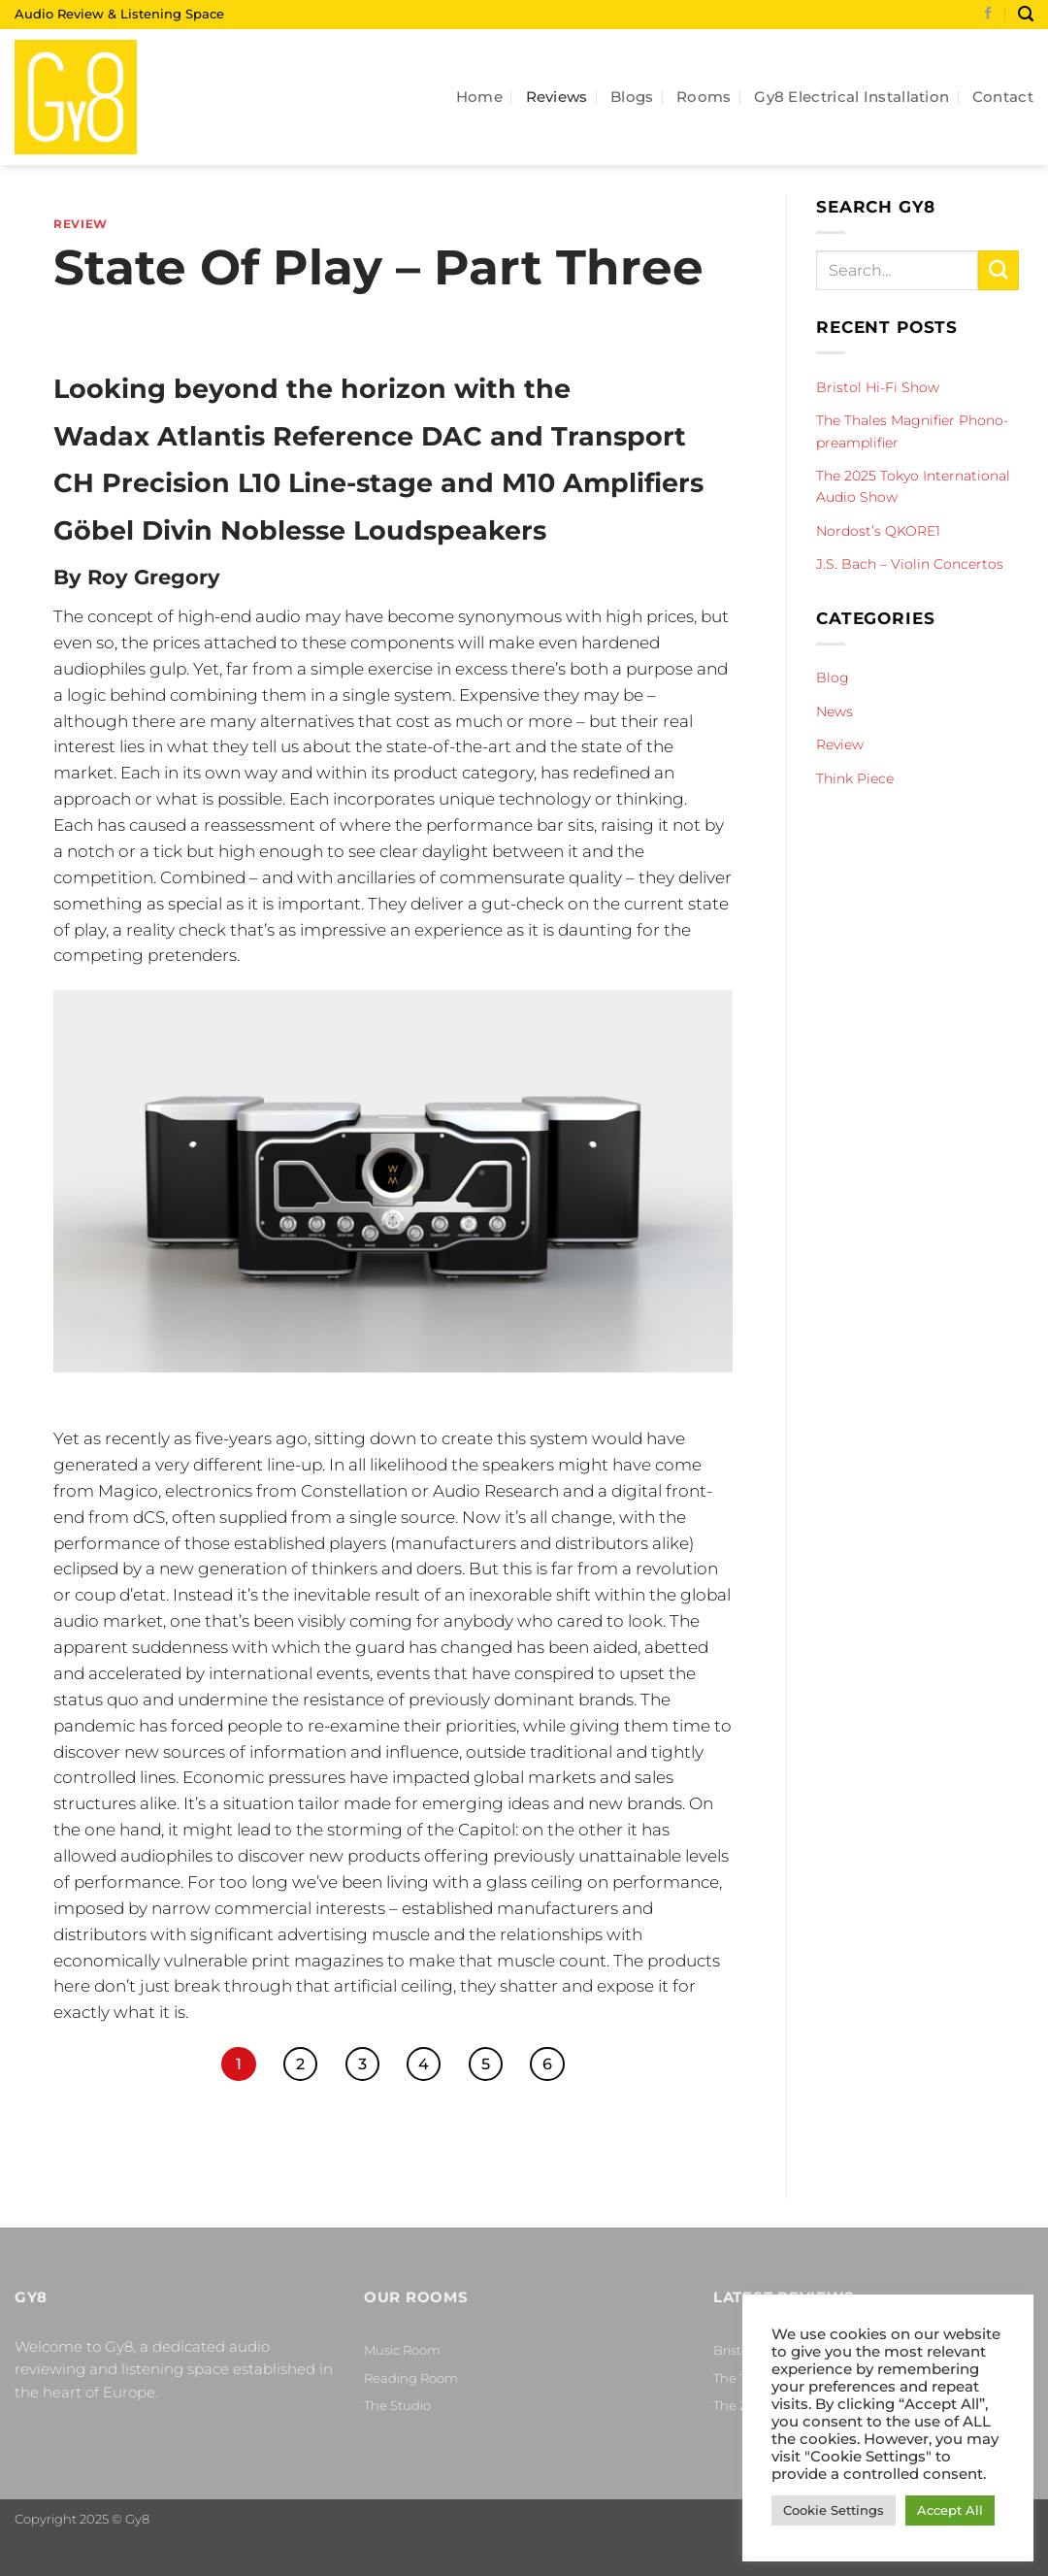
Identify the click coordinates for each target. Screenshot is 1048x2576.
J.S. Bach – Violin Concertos (909, 564)
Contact (1002, 96)
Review (80, 224)
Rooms (704, 96)
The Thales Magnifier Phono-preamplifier (912, 431)
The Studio (397, 2405)
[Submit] (998, 270)
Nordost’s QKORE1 (878, 531)
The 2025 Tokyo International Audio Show (913, 486)
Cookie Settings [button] (833, 2510)
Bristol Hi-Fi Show (877, 387)
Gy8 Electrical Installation (851, 96)
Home (479, 96)
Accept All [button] (950, 2510)
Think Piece (855, 778)
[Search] (1025, 14)
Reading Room (411, 2378)
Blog (832, 677)
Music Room (402, 2350)
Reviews (557, 96)
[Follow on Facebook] (988, 14)
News (834, 711)
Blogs (632, 96)
